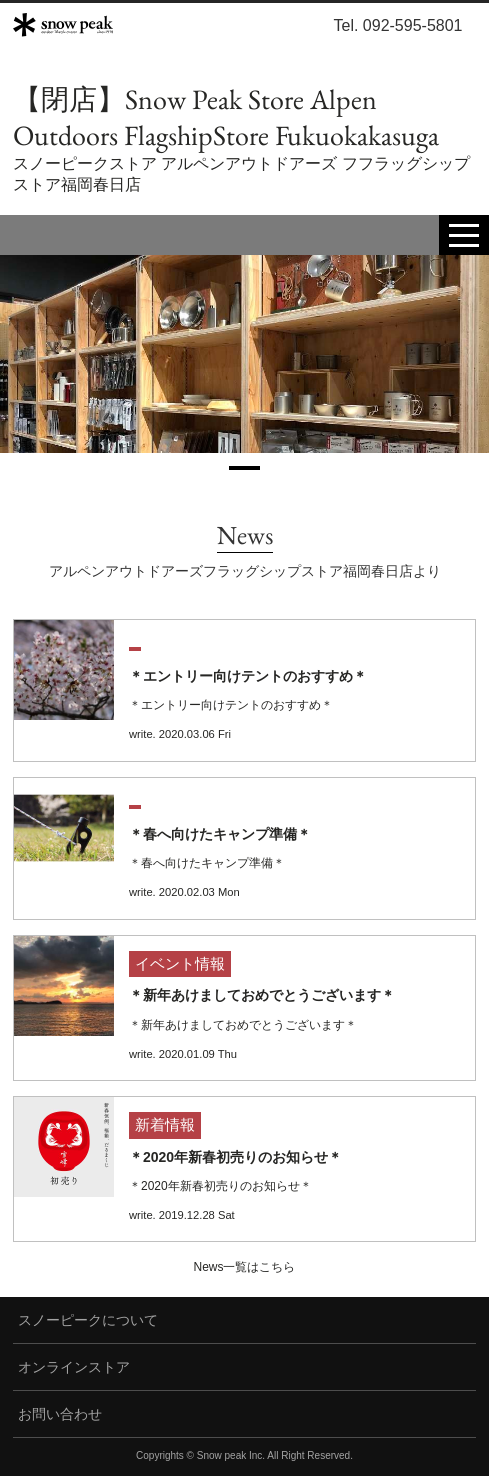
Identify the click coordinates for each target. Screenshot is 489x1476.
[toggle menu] (464, 235)
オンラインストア (74, 1367)
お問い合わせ (60, 1414)
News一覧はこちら (244, 1267)
